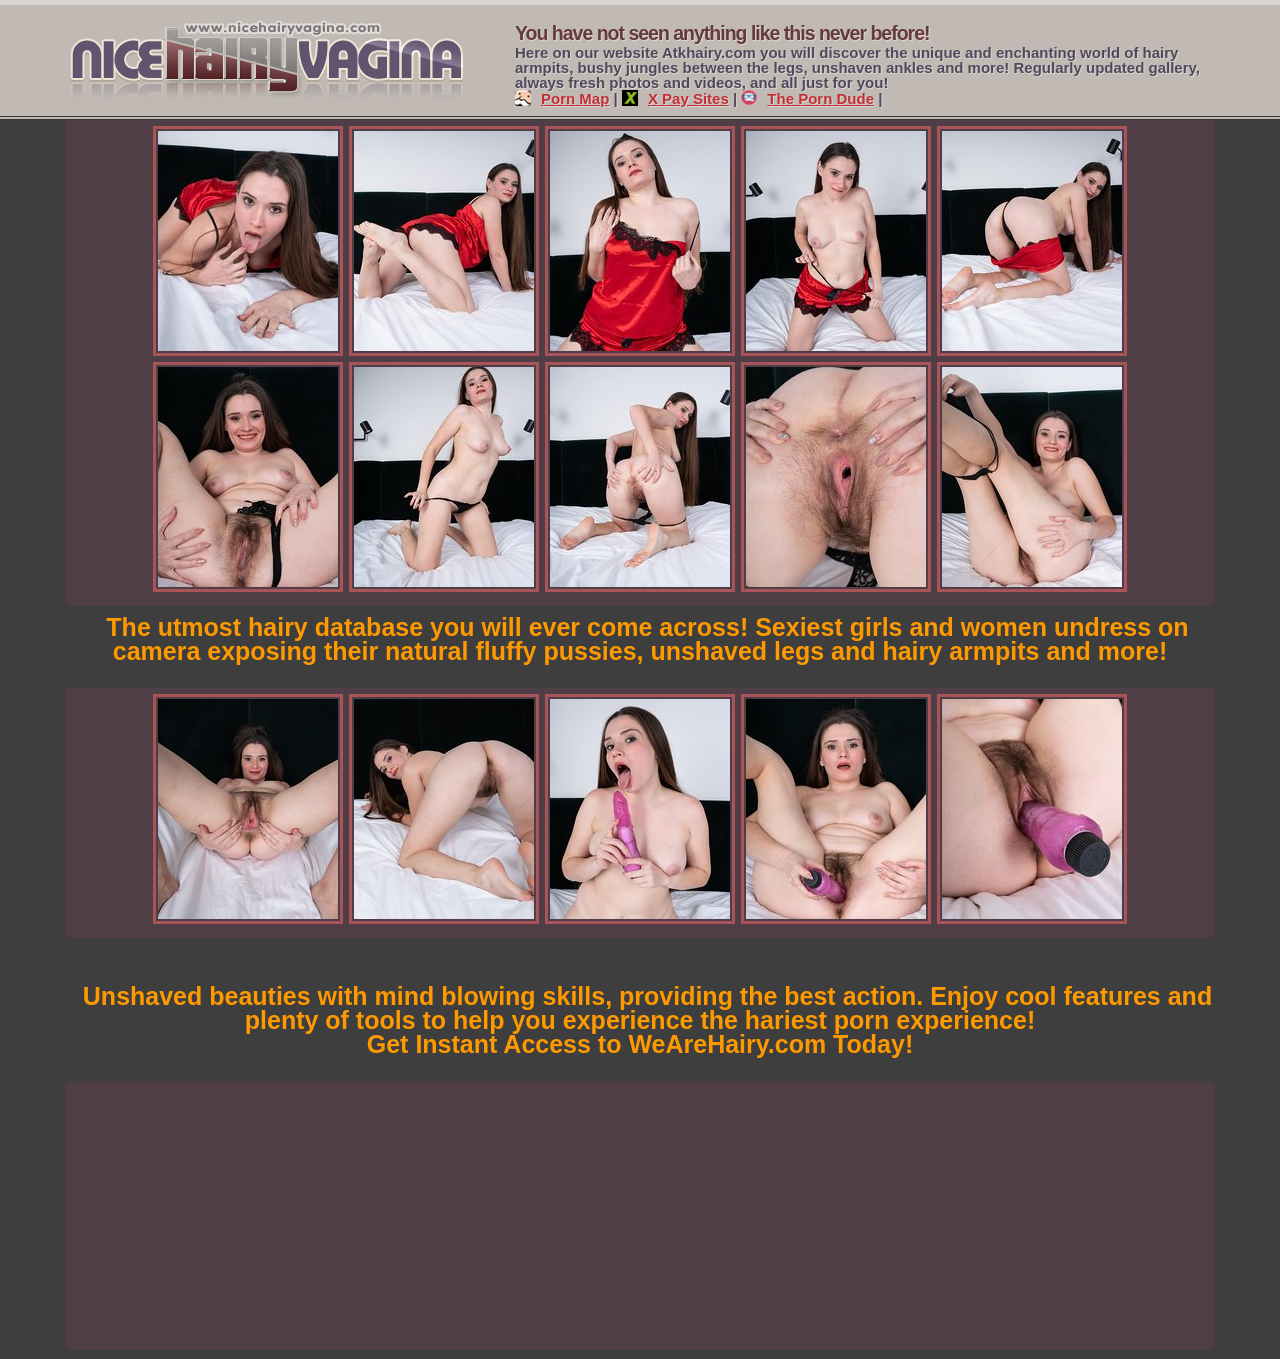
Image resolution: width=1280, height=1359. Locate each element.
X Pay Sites (675, 98)
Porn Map (562, 98)
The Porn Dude (807, 98)
